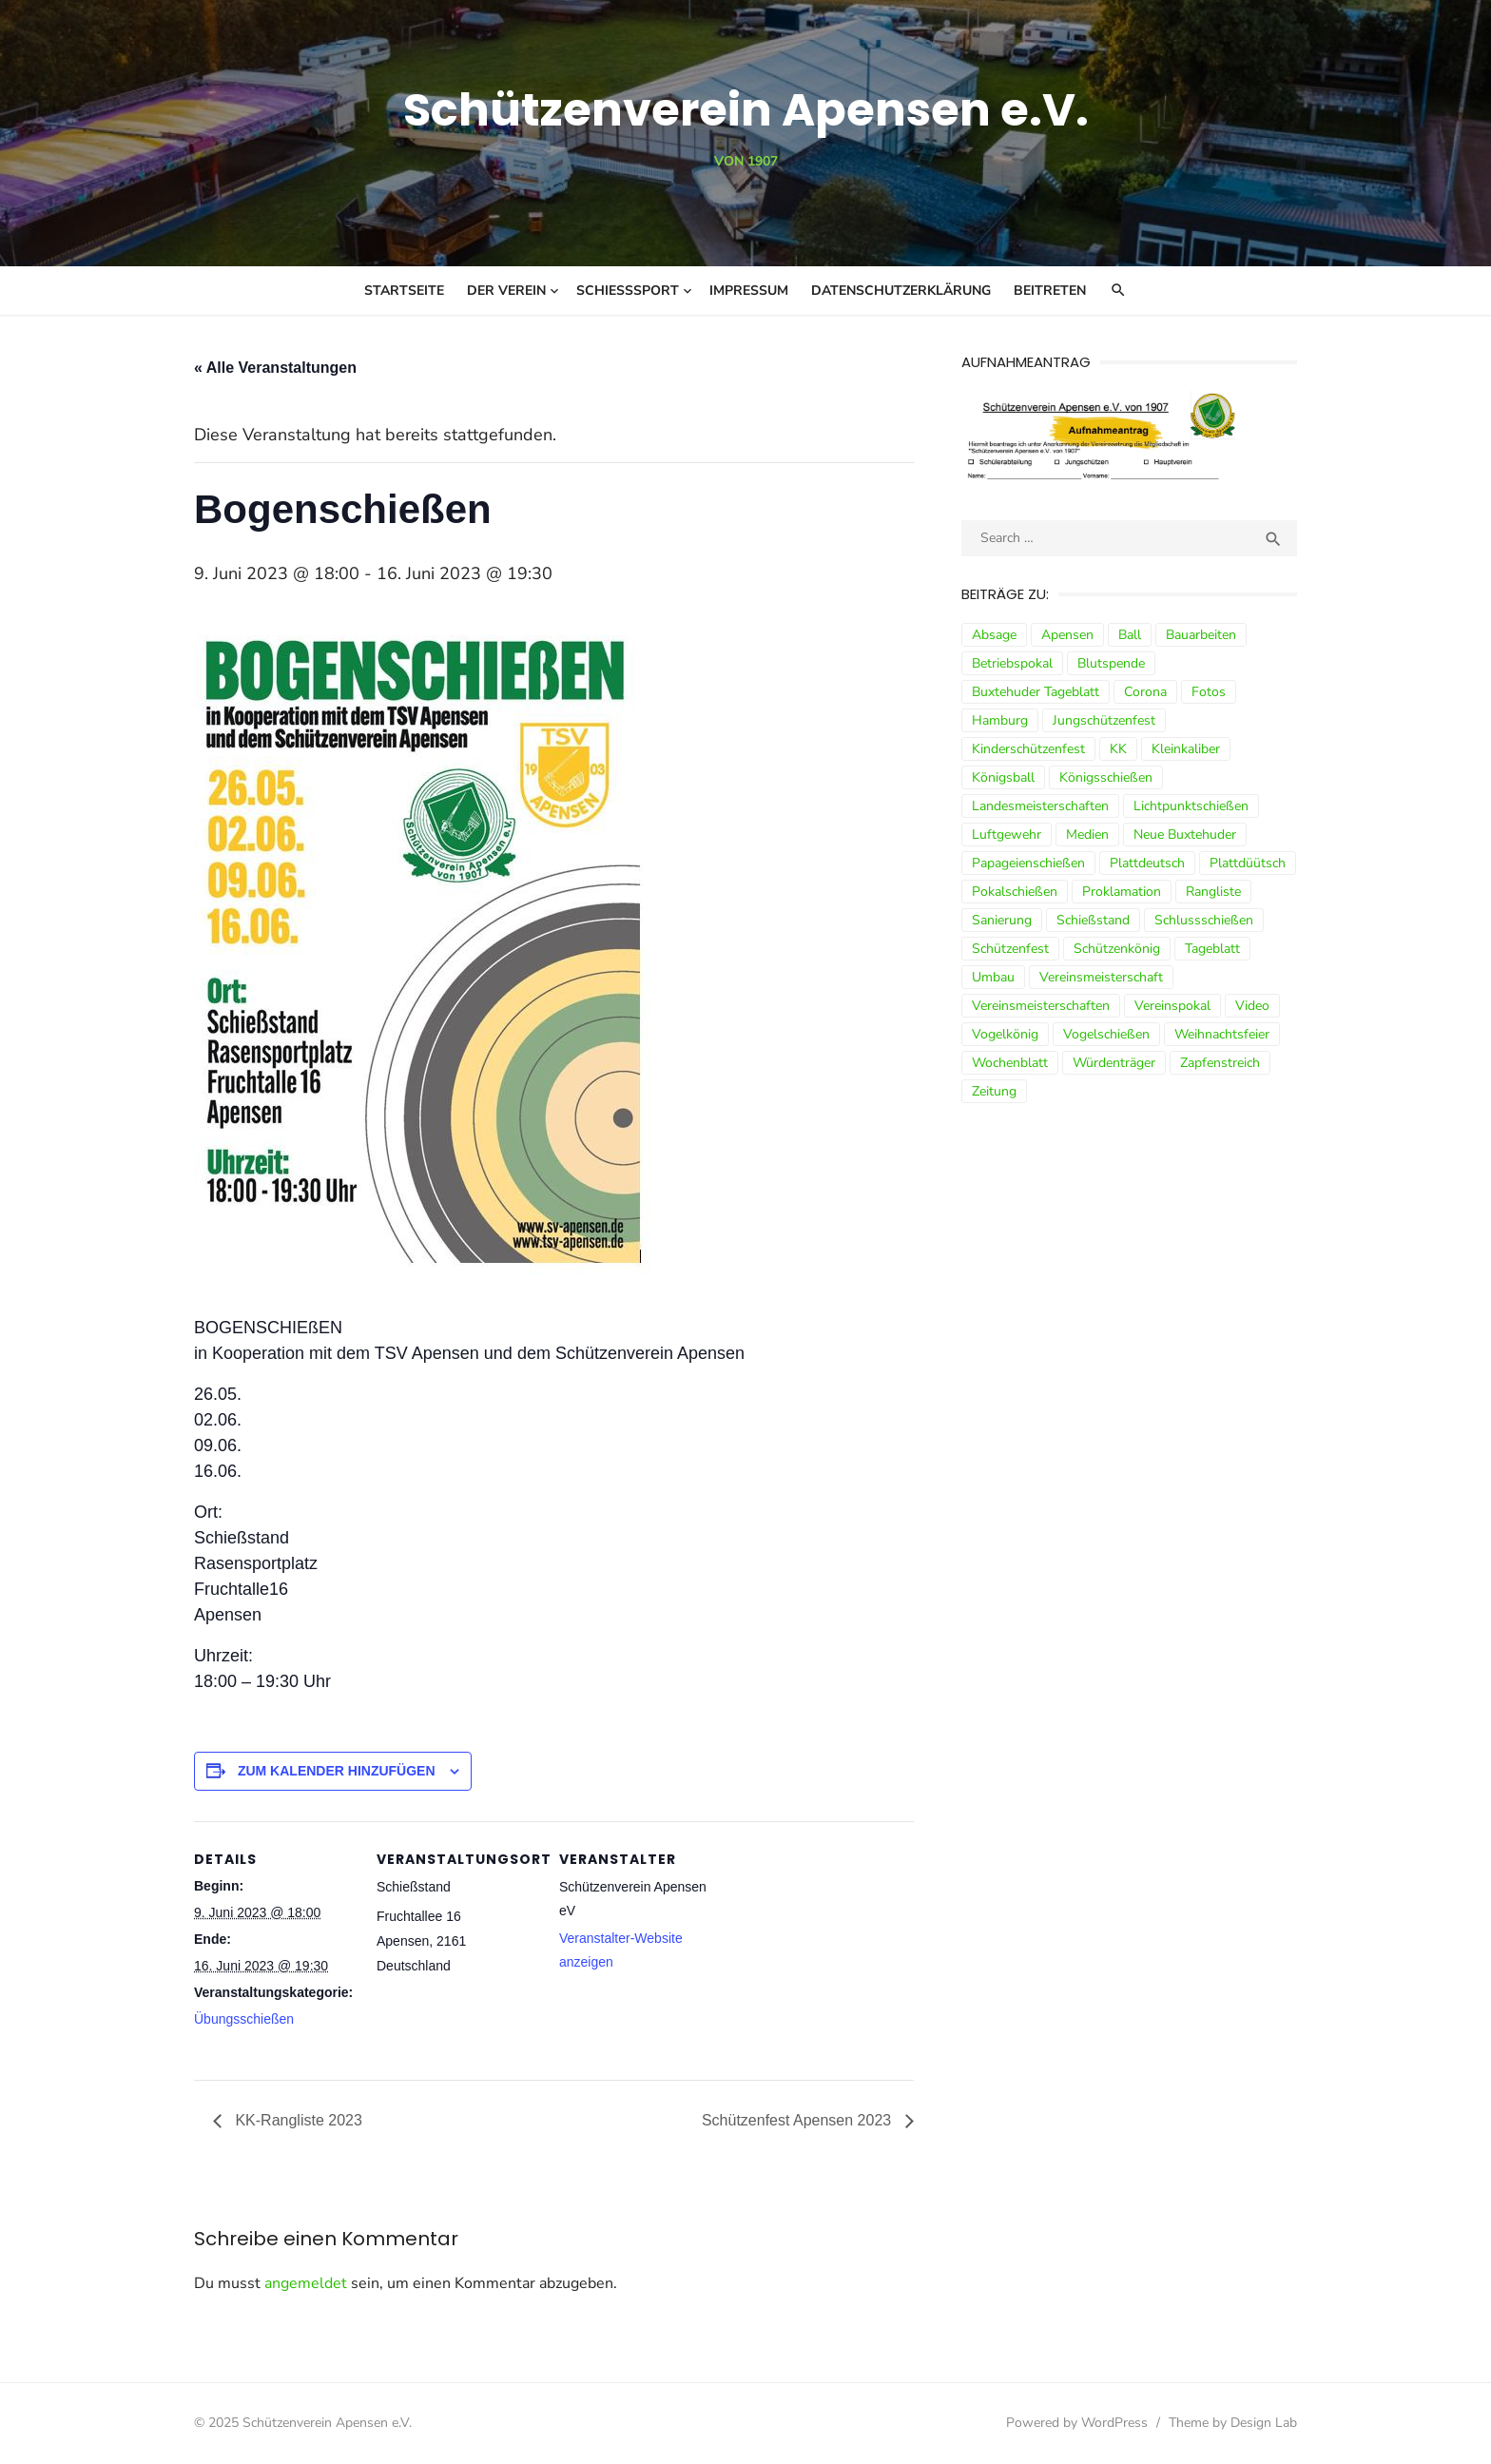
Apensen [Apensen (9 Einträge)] (1067, 635)
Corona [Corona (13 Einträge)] (1145, 692)
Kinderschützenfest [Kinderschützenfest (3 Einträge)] (1028, 749)
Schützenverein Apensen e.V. (746, 110)
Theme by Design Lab (1233, 2423)
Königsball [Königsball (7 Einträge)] (1003, 777)
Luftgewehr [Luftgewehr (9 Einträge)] (1006, 834)
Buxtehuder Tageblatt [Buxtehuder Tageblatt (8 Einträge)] (1035, 692)
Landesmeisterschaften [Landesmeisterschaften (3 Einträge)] (1040, 806)
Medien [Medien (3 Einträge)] (1087, 834)
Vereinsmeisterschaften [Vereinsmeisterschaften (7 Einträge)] (1041, 1006)
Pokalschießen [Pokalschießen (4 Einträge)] (1014, 892)
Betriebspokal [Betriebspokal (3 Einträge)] (1012, 663)
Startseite (404, 290)
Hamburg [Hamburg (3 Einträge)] (1000, 720)
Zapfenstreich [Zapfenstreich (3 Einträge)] (1220, 1063)
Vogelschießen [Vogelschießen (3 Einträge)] (1106, 1034)
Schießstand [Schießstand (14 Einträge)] (1093, 920)
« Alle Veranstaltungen (275, 367)
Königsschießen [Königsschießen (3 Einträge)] (1105, 777)
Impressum (748, 290)
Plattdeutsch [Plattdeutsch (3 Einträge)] (1147, 863)
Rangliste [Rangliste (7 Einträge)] (1213, 892)
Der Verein (506, 290)
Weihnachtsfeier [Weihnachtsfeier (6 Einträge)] (1221, 1034)
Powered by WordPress (1077, 2423)
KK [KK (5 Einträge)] (1118, 749)
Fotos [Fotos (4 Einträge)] (1208, 692)
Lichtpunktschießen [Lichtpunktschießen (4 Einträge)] (1191, 806)
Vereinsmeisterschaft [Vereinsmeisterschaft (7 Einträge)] (1101, 977)
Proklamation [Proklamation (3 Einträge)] (1121, 892)
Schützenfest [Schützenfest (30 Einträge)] (1010, 949)
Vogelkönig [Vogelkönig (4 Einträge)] (1005, 1034)
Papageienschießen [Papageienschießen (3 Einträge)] (1028, 863)
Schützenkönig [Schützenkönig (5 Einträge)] (1117, 949)
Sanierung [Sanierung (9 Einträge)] (1002, 920)
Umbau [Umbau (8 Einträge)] (993, 977)
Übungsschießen (244, 2019)
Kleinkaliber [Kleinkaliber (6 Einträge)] (1186, 749)
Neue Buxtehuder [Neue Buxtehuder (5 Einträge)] (1184, 834)
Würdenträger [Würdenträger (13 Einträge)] (1114, 1063)
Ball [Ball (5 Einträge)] (1129, 635)
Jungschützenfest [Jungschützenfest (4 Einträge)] (1104, 720)
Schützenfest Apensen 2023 (799, 2120)
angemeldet (305, 2283)
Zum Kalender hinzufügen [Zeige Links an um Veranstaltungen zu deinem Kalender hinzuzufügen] (337, 1770)
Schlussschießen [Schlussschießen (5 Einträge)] (1203, 920)
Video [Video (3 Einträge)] (1252, 1006)
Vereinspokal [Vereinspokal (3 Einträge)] (1172, 1006)
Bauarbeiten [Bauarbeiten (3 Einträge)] (1201, 635)
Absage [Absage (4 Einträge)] (994, 635)
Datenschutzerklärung (901, 290)
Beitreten (1050, 290)
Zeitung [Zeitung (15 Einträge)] (994, 1091)
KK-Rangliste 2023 (296, 2120)
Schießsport (627, 290)
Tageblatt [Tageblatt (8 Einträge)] (1212, 949)
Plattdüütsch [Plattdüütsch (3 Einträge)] (1248, 863)
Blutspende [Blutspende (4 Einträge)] (1111, 663)
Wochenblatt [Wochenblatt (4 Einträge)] (1010, 1063)
